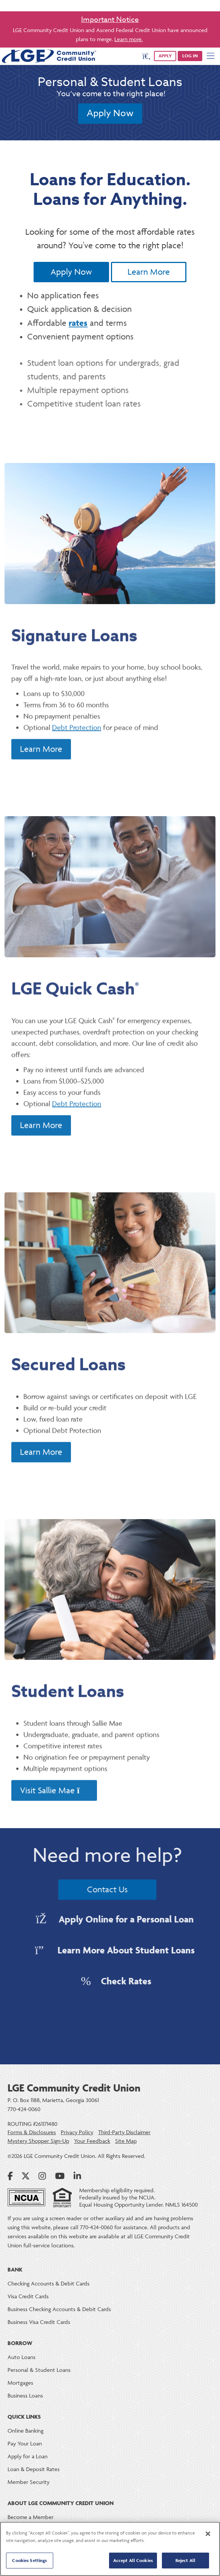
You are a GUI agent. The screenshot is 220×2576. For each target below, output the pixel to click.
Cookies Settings (29, 2560)
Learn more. (128, 39)
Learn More (149, 272)
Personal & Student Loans (39, 2369)
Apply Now (110, 113)
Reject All (185, 2560)
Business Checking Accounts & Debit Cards (59, 2309)
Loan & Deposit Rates (34, 2469)
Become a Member (31, 2517)
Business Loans (25, 2395)
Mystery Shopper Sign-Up (38, 2141)
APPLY (165, 55)
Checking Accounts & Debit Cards (48, 2283)
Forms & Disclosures (32, 2132)
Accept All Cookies (133, 2560)
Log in (190, 55)
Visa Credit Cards (28, 2296)
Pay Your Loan (25, 2443)
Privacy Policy (77, 2132)
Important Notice (110, 19)
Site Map (126, 2141)
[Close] (208, 2533)
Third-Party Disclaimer (124, 2132)
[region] (110, 2549)
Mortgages (20, 2382)
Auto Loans (21, 2357)
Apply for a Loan (28, 2456)
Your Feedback (92, 2141)
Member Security (28, 2481)
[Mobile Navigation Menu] (210, 56)
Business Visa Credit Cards (39, 2321)
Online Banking (25, 2430)
